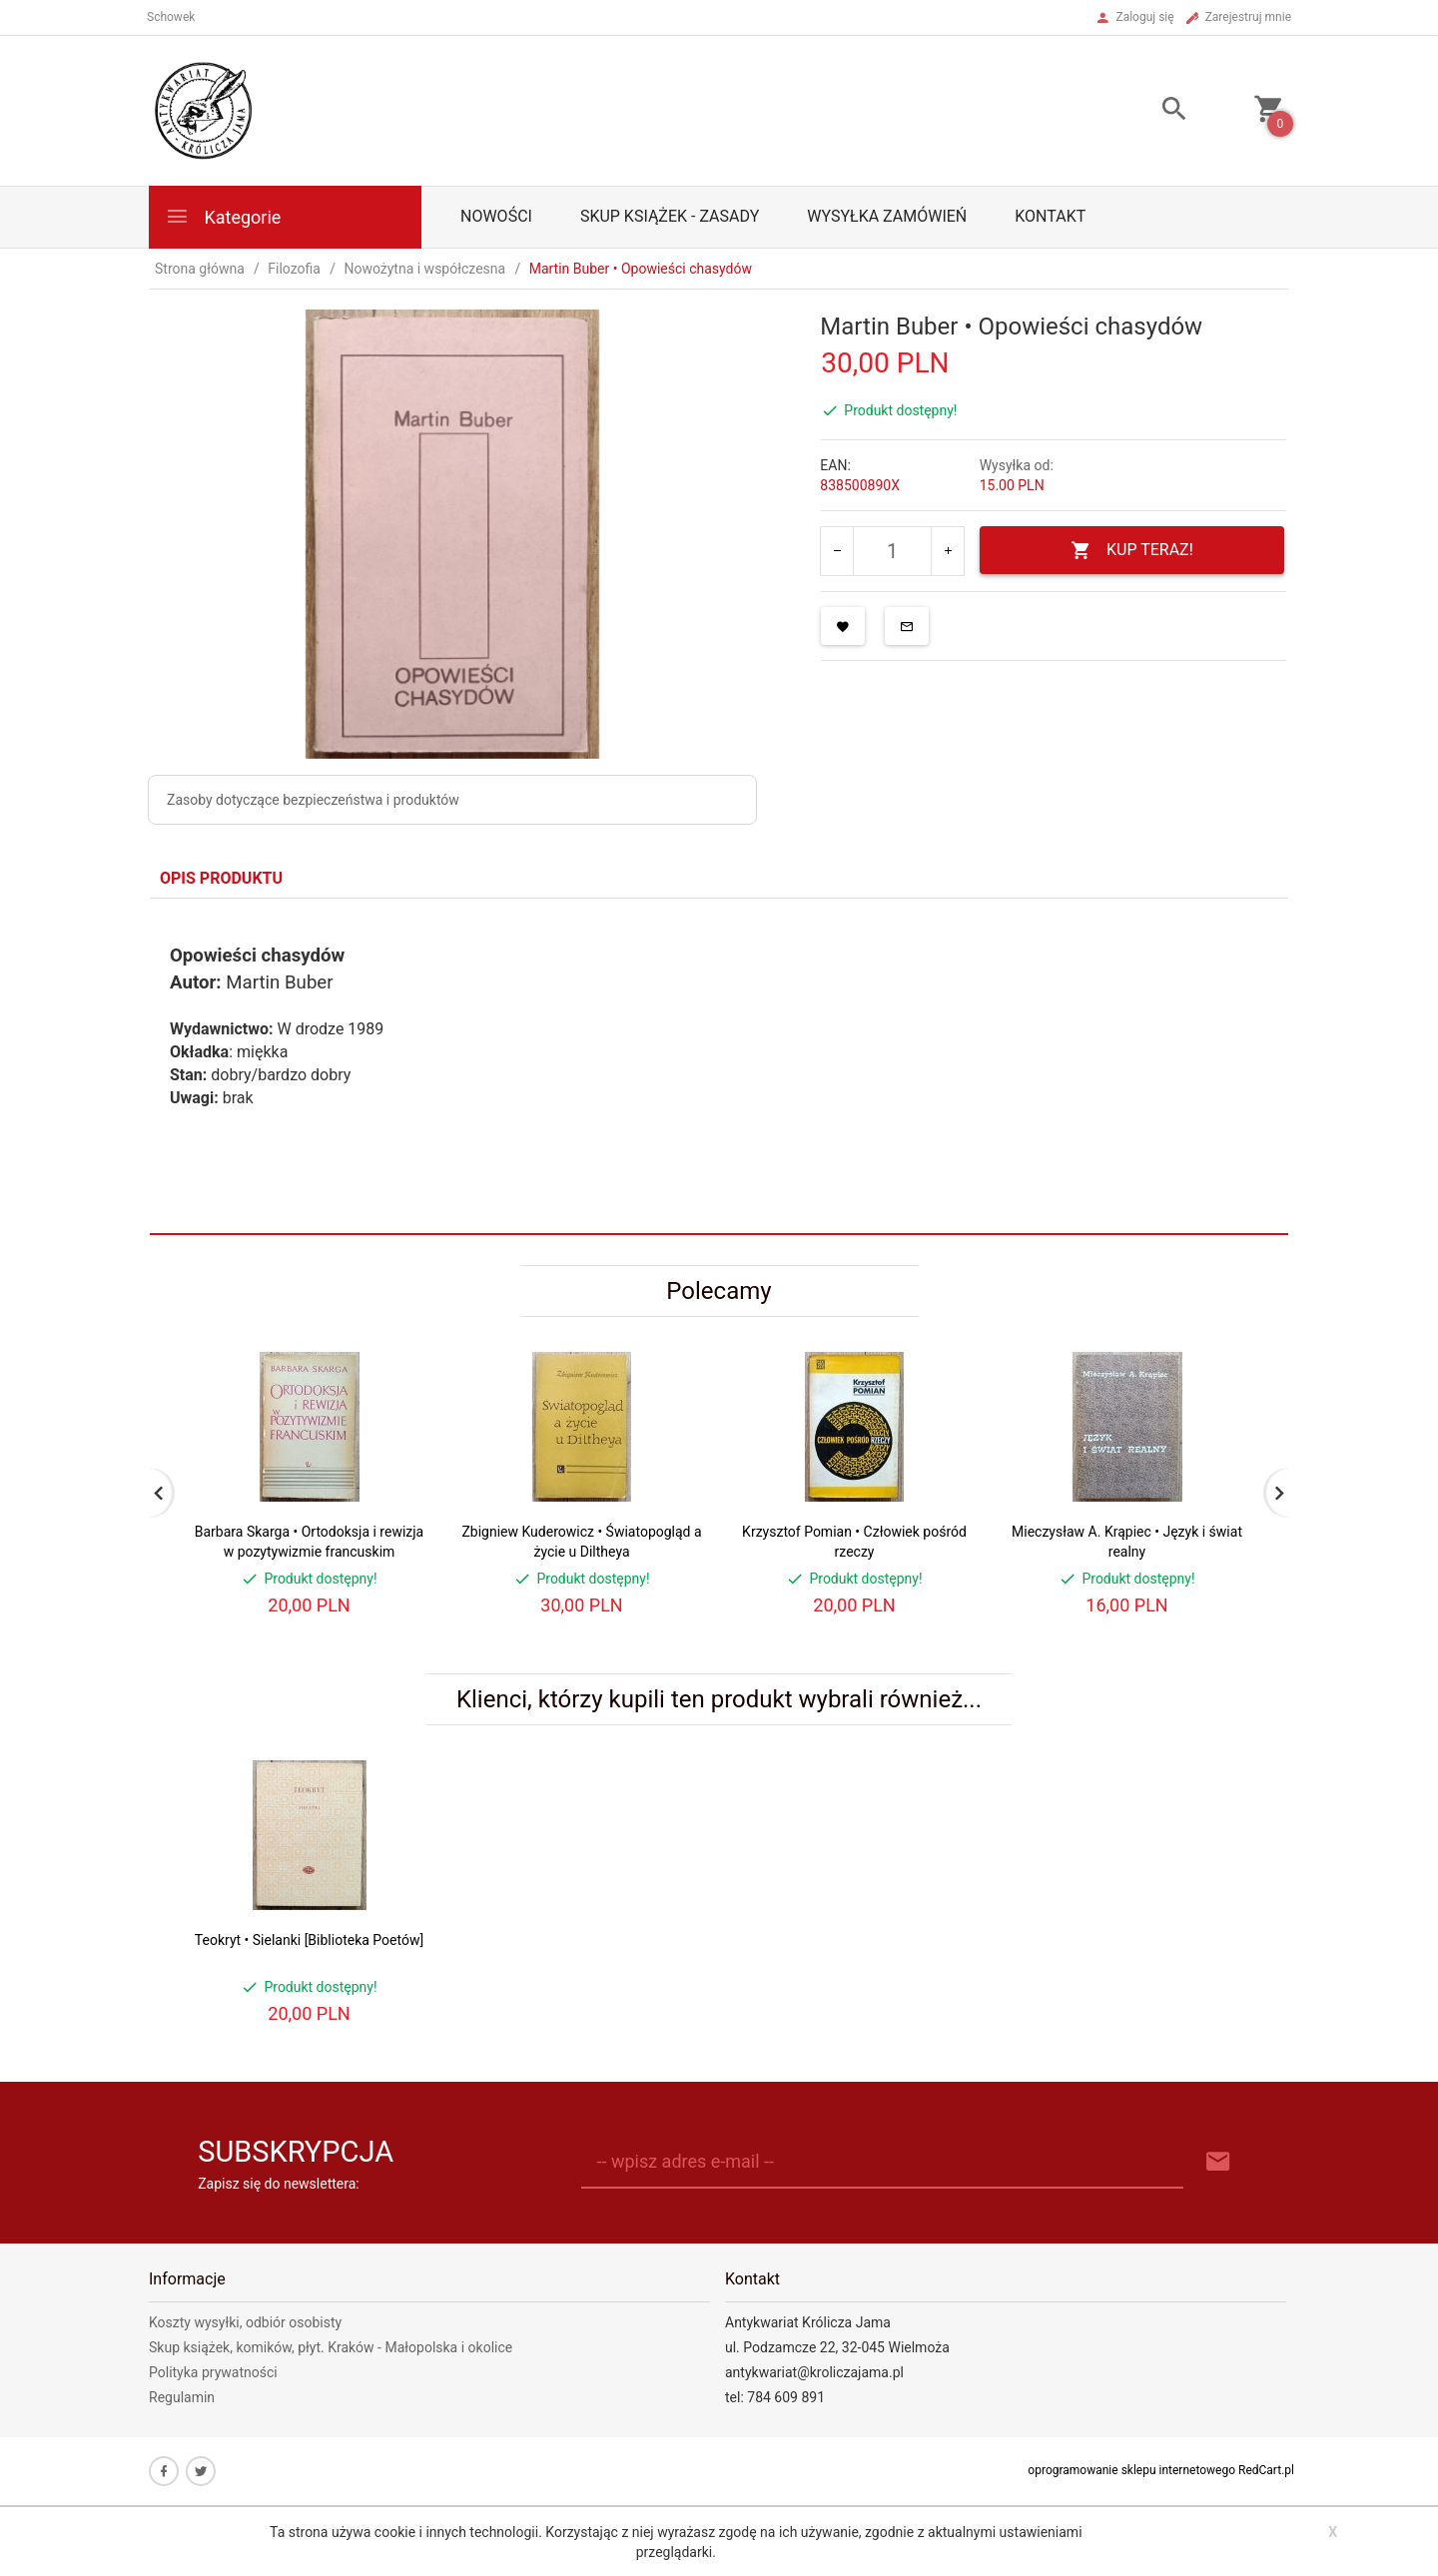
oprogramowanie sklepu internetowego (1131, 2470)
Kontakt (1050, 216)
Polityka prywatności (213, 2372)
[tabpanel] (719, 1066)
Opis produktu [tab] (221, 878)
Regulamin (182, 2397)
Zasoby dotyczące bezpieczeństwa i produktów (313, 800)
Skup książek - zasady (669, 216)
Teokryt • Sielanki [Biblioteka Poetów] (309, 1940)
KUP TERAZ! (1132, 550)
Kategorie (223, 216)
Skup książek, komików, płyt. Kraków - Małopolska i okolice (330, 2347)
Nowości (496, 216)
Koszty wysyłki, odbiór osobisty (245, 2322)
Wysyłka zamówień (887, 216)
